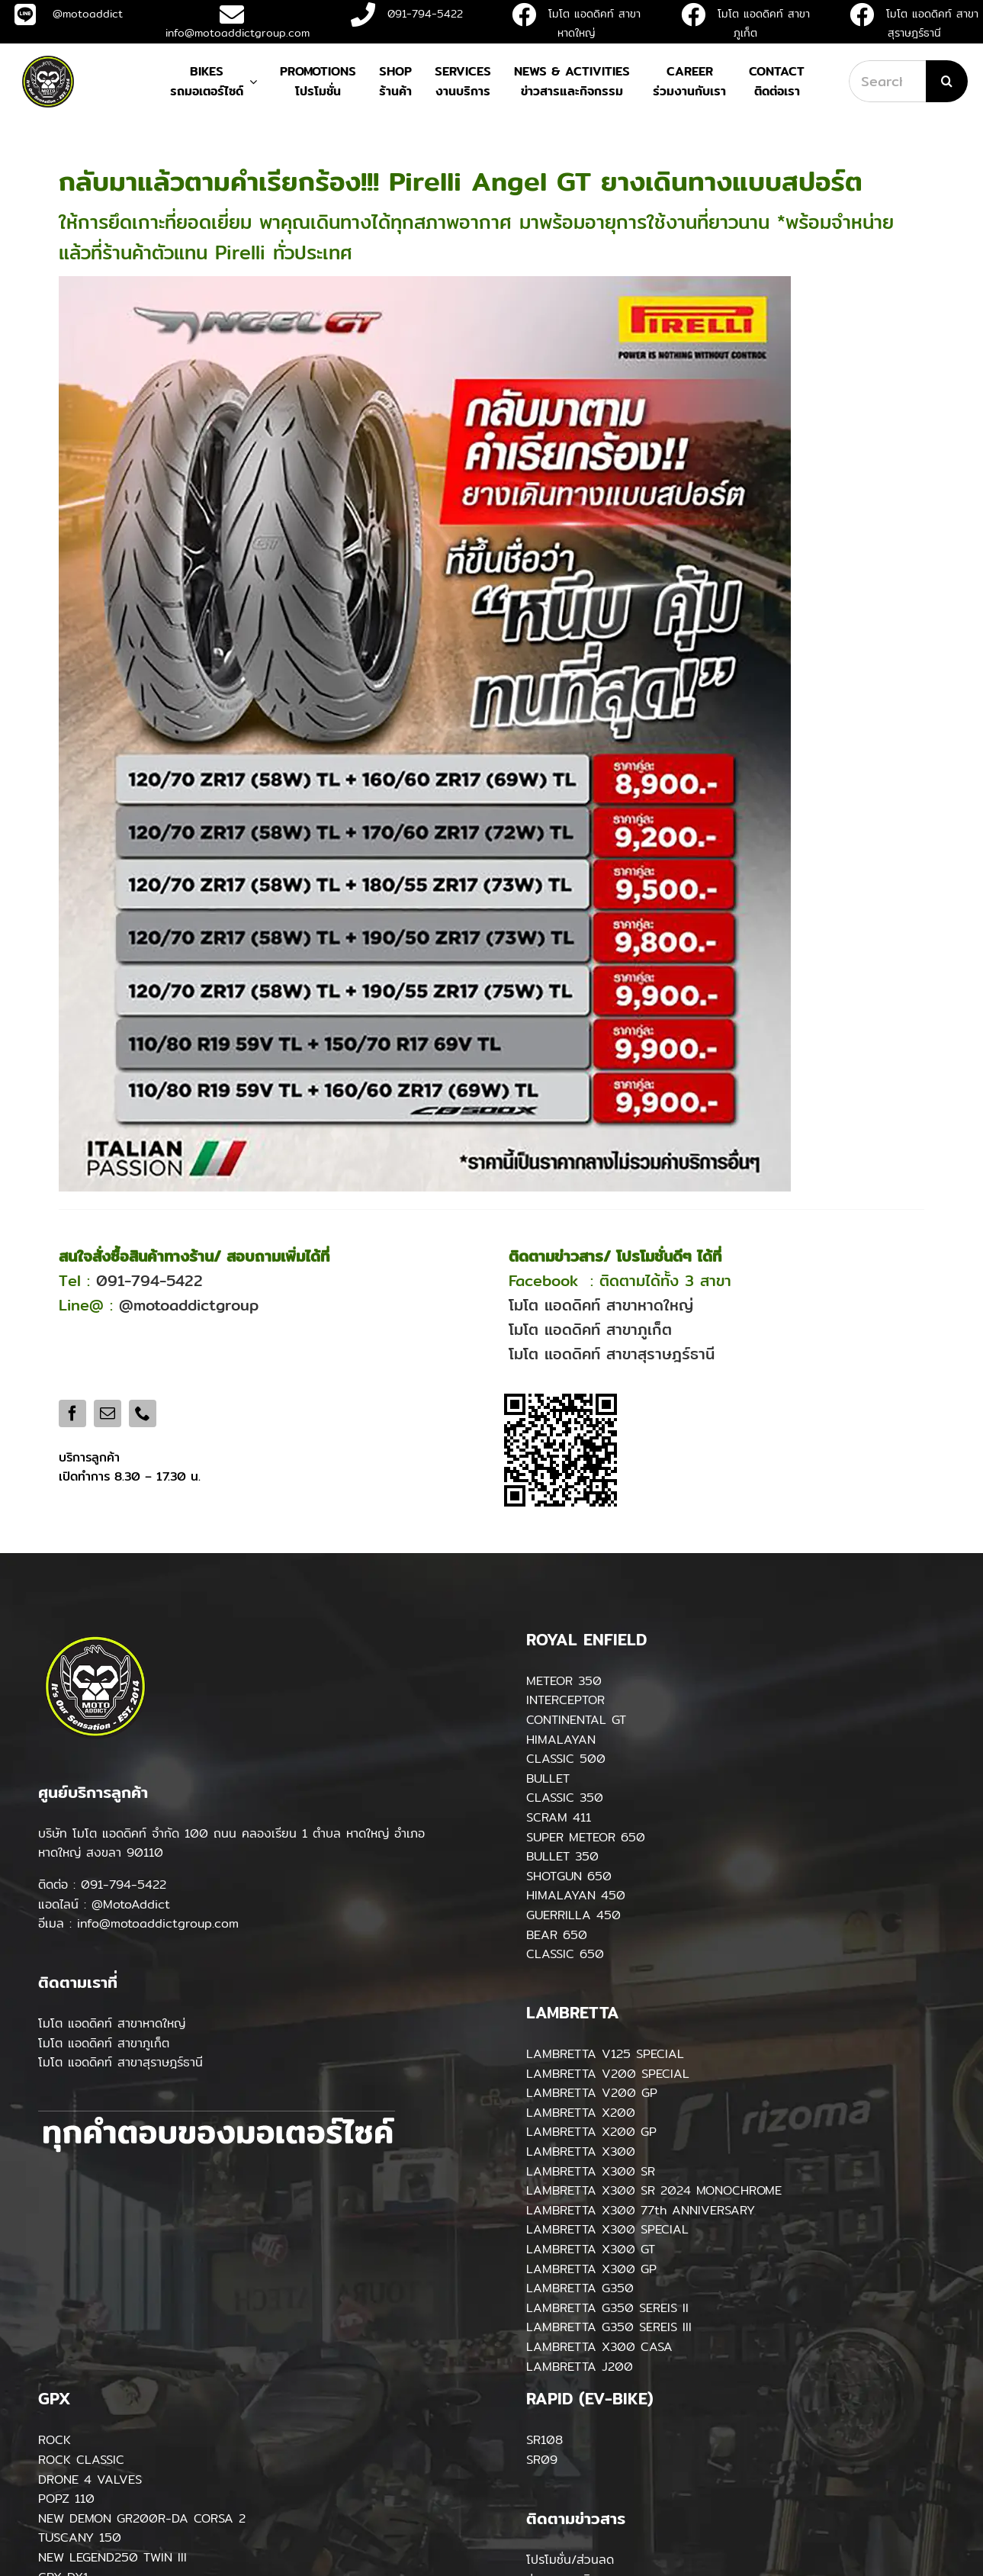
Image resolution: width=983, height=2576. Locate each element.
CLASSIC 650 (565, 1953)
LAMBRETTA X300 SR (590, 2171)
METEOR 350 (564, 1680)
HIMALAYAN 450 (575, 1895)
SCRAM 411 (558, 1817)
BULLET (548, 1778)
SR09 (541, 2459)
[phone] (142, 1413)
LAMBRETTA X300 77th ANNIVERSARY (640, 2210)
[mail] (107, 1413)
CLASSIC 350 (564, 1797)
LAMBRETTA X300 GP (591, 2269)
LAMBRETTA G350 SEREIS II (607, 2307)
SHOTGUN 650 (569, 1876)
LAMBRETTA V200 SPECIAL (607, 2073)
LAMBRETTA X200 (580, 2112)
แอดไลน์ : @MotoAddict (104, 1904)
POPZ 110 (66, 2498)
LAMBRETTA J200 (579, 2366)
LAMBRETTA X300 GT (590, 2249)
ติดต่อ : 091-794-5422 (102, 1884)
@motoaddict (68, 13)
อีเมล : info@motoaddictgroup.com (138, 1923)
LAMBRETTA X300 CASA (599, 2346)
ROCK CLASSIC (81, 2459)
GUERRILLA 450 (573, 1915)
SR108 (544, 2439)
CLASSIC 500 (566, 1758)
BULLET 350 (562, 1856)
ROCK (54, 2439)
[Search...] (887, 81)
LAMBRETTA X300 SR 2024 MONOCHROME (654, 2190)
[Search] (947, 81)
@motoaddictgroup (189, 1305)
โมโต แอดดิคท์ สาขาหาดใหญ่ (601, 1305)
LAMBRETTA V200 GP (591, 2092)
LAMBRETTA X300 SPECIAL (607, 2229)
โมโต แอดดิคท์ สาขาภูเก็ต (590, 1329)
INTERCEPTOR (565, 1699)
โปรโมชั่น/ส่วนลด (570, 2559)
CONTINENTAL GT (576, 1719)
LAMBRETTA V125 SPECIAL (605, 2053)
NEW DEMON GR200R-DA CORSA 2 (142, 2518)
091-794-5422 (407, 13)
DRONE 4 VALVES (90, 2479)
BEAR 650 (556, 1934)
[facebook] (72, 1413)
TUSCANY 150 (79, 2537)
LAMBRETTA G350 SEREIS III (609, 2326)
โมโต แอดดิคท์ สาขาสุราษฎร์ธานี (612, 1353)
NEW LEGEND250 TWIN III (112, 2557)
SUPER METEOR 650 (585, 1837)
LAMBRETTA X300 (580, 2151)
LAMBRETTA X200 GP (591, 2131)
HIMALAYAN (561, 1739)
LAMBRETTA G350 (580, 2288)
